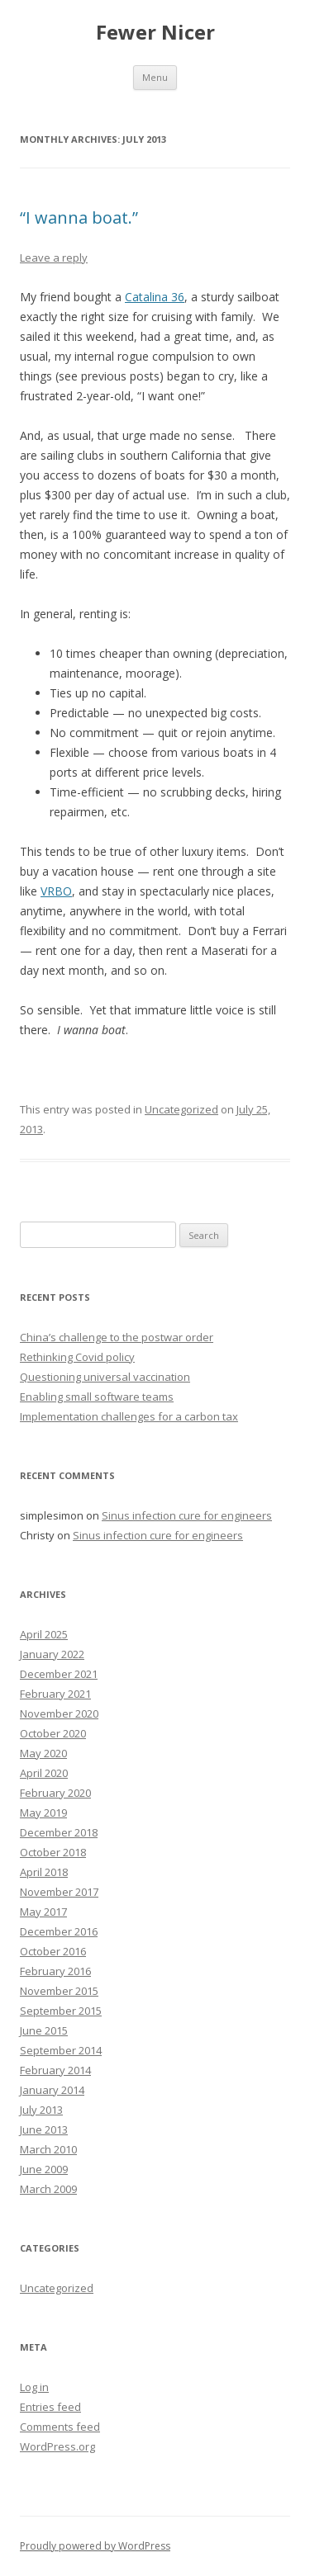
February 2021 (55, 1693)
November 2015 (59, 1990)
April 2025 (44, 1634)
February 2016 (55, 1971)
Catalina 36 (154, 297)
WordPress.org (57, 2446)
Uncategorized (181, 1109)
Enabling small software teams (97, 1396)
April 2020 (44, 1772)
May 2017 (43, 1911)
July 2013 (41, 2109)
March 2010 (48, 2149)
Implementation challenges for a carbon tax (129, 1416)
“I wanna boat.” (79, 217)
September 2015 (61, 2010)
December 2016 (59, 1931)
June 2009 (44, 2169)
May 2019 (43, 1812)
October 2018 (53, 1852)
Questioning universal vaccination (105, 1376)
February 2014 (55, 2070)
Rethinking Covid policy (77, 1356)
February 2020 (55, 1792)
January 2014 (52, 2089)
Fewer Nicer (155, 32)
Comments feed (60, 2426)
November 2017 (59, 1891)
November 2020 (59, 1713)
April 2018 (44, 1872)
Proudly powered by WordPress (95, 2546)
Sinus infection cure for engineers (187, 1515)
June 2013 (44, 2129)
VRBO (56, 891)
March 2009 (48, 2188)
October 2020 (53, 1733)
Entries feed (50, 2406)
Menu (155, 77)
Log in (34, 2387)
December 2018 (59, 1832)
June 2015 (44, 2030)
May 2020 (43, 1753)
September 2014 (61, 2050)
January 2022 (52, 1654)
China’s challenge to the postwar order (116, 1337)
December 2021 (59, 1673)
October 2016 (53, 1951)
